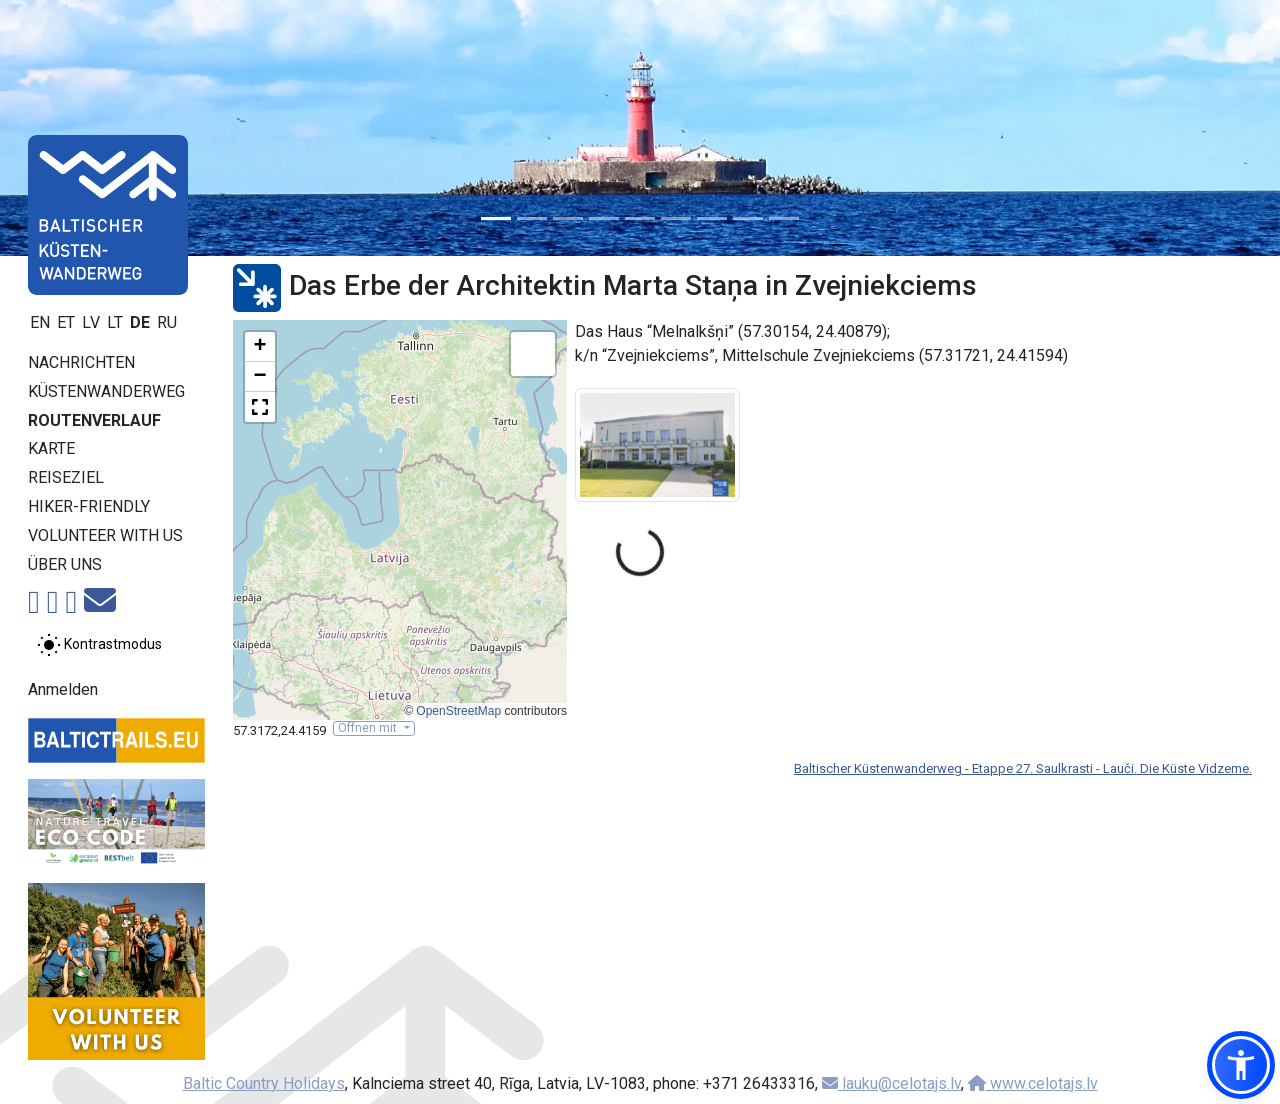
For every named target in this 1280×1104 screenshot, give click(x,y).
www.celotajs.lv (1033, 1083)
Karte (51, 448)
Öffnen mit (369, 728)
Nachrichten (81, 362)
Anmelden (63, 689)
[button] (260, 347)
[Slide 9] (784, 218)
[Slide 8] (748, 218)
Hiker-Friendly (89, 506)
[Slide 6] (676, 218)
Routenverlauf (94, 420)
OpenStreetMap (458, 711)
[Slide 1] (496, 218)
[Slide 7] (712, 218)
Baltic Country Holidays (264, 1083)
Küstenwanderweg (106, 391)
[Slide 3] (568, 218)
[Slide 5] (640, 218)
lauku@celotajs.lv (891, 1083)
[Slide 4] (604, 218)
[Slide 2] (532, 218)
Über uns (65, 564)
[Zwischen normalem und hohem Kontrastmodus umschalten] (99, 645)
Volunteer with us (105, 535)
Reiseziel (66, 477)
